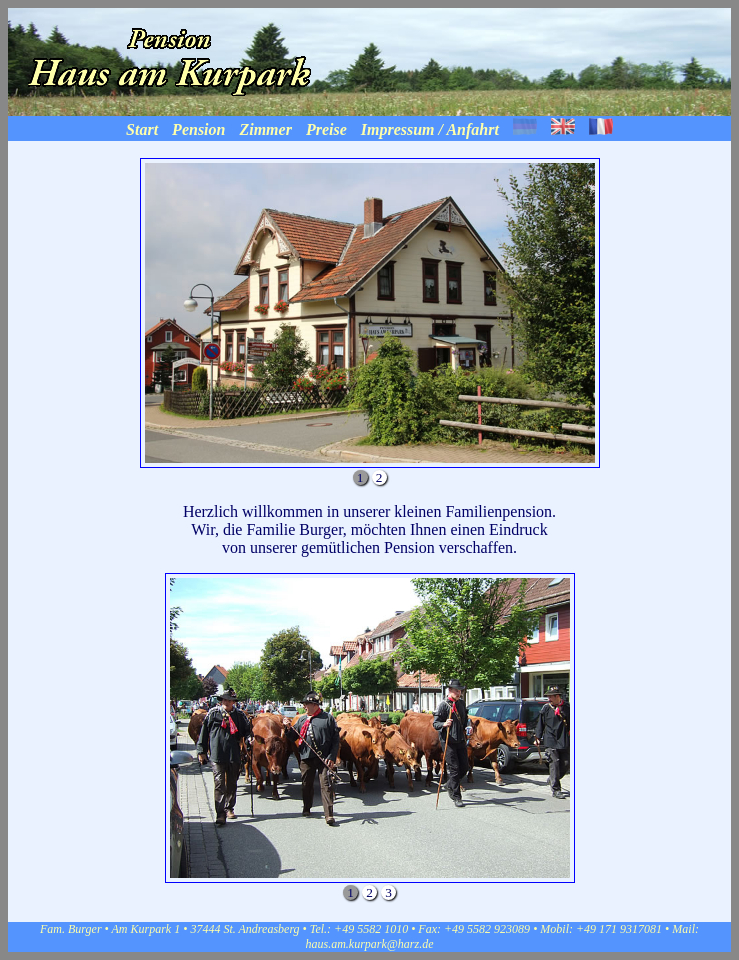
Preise (326, 129)
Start (142, 129)
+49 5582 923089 (487, 929)
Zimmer (265, 129)
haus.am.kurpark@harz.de (369, 944)
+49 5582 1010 (372, 929)
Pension (198, 129)
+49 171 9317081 (619, 929)
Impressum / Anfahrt (430, 129)
